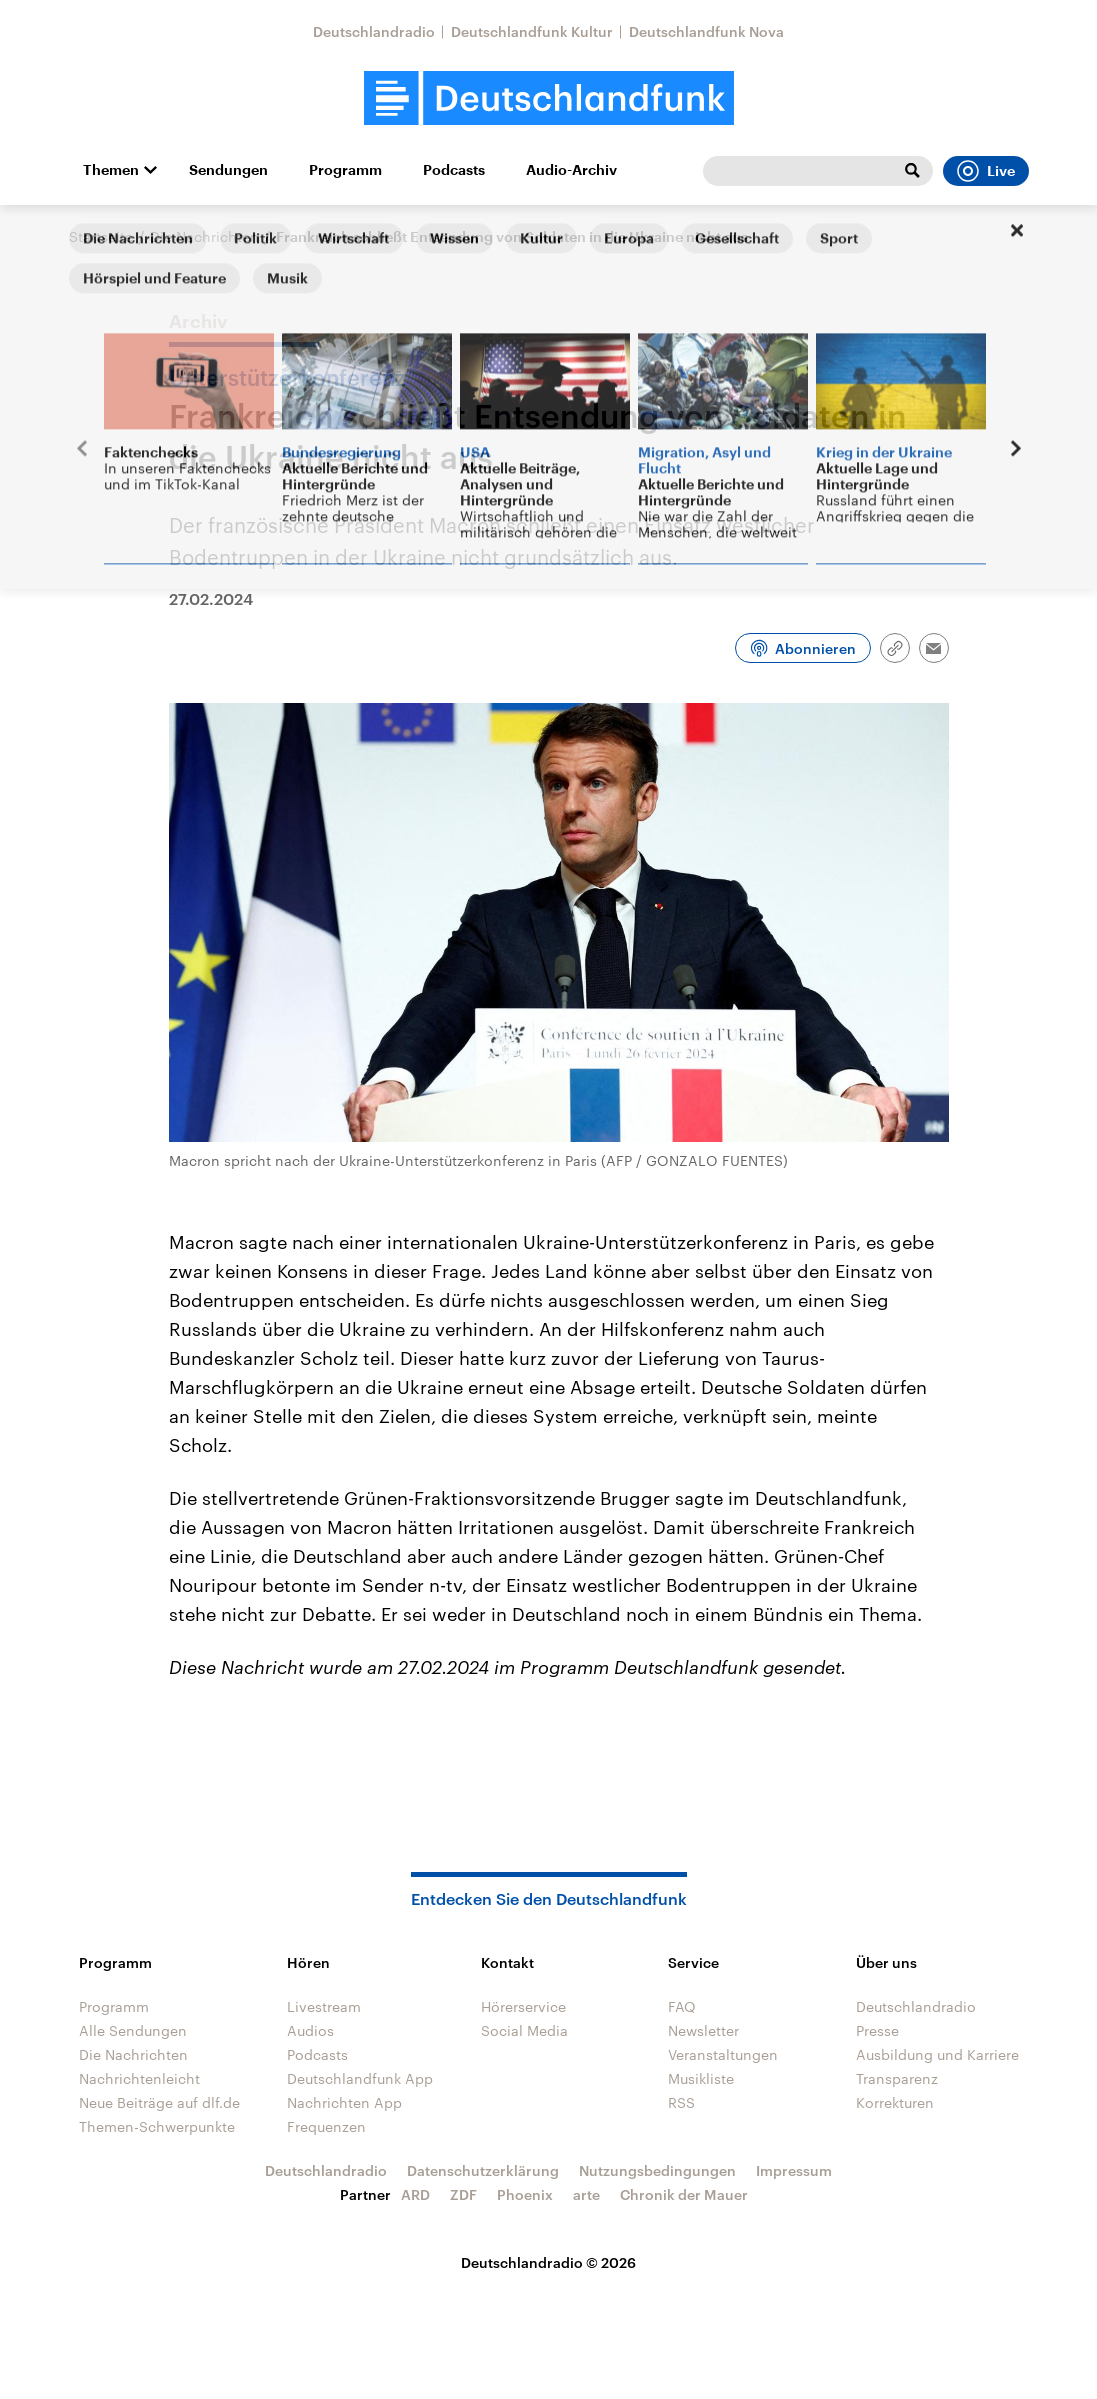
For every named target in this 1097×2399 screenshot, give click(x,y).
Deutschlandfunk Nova (706, 31)
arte (586, 2194)
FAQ (682, 2006)
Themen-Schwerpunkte (157, 2126)
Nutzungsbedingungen (657, 2170)
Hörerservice (523, 2006)
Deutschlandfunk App (360, 2078)
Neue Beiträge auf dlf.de (159, 2102)
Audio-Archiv (571, 170)
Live (986, 171)
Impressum (794, 2170)
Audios (310, 2030)
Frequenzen (326, 2126)
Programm (345, 170)
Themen (111, 170)
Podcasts (454, 170)
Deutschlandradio (374, 31)
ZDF (463, 2194)
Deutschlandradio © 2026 (548, 2262)
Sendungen (228, 170)
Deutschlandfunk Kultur (532, 31)
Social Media (524, 2030)
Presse (877, 2030)
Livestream (324, 2006)
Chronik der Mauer (684, 2194)
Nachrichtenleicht (139, 2078)
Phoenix (525, 2194)
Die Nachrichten (204, 236)
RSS (681, 2102)
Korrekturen (895, 2102)
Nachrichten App (344, 2102)
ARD (415, 2194)
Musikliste (701, 2078)
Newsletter (703, 2030)
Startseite (101, 236)
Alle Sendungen (133, 2030)
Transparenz (897, 2078)
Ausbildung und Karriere (937, 2054)
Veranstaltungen (723, 2054)
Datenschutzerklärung (483, 2170)
